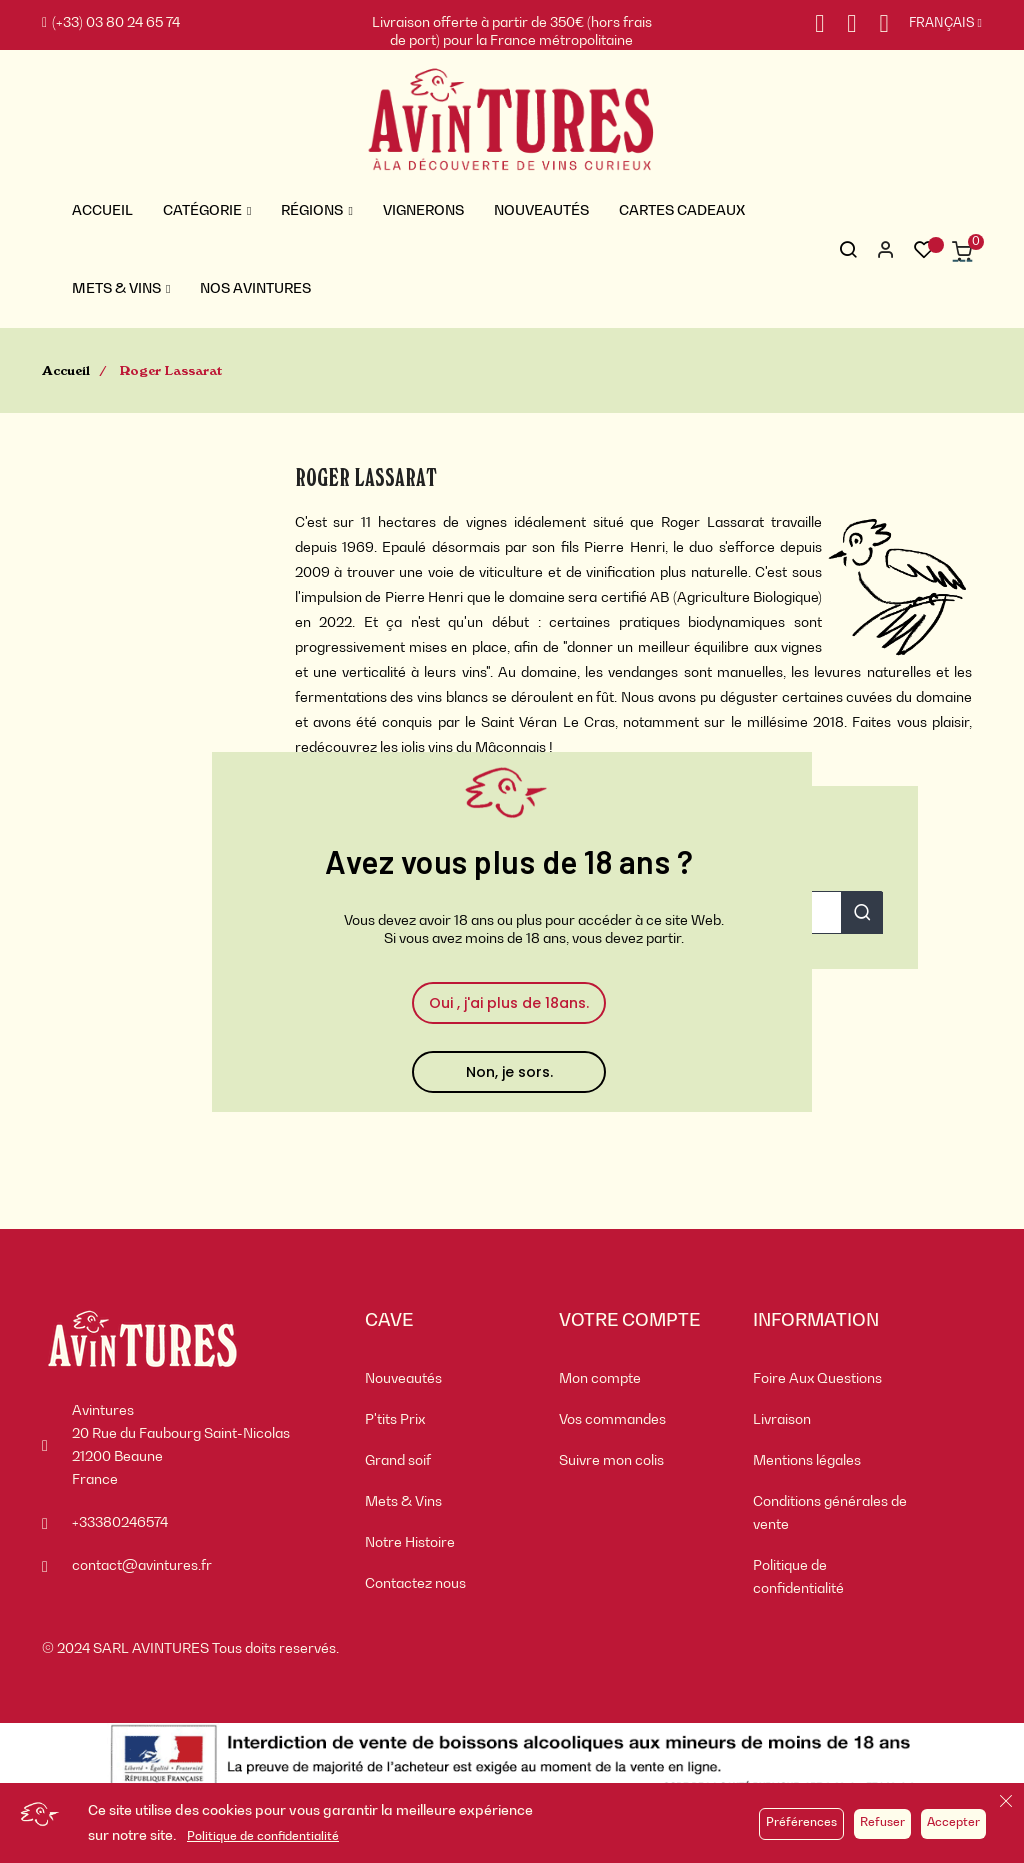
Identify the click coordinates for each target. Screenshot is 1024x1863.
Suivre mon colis (611, 1461)
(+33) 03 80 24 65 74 (111, 23)
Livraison (782, 1420)
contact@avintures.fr (142, 1566)
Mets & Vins (403, 1502)
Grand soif (398, 1461)
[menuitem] (447, 1379)
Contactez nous (415, 1584)
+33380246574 (120, 1523)
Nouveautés (403, 1379)
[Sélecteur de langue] (935, 24)
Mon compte (600, 1379)
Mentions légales (807, 1461)
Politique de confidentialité (263, 1837)
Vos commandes (612, 1420)
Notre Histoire (410, 1543)
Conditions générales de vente (830, 1513)
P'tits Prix (395, 1420)
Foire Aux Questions (817, 1379)
